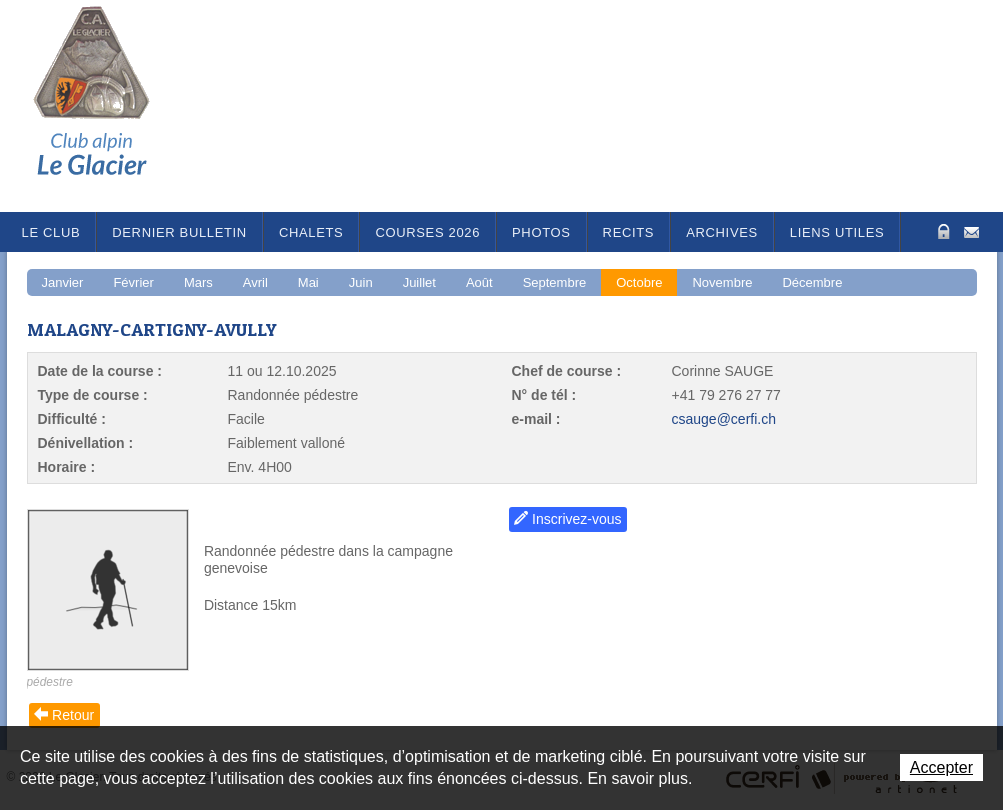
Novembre (722, 282)
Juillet (419, 282)
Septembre (555, 282)
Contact (971, 230)
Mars (198, 282)
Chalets (311, 232)
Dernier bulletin (179, 232)
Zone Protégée (941, 231)
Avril (255, 282)
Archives (722, 232)
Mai (308, 282)
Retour (73, 715)
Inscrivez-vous (576, 519)
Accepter (941, 767)
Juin (361, 282)
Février (133, 282)
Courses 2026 (427, 232)
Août (479, 282)
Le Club (51, 232)
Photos (541, 232)
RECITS (629, 232)
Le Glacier (107, 106)
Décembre (812, 282)
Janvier (63, 282)
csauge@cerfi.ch (724, 419)
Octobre (639, 282)
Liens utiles (837, 232)
